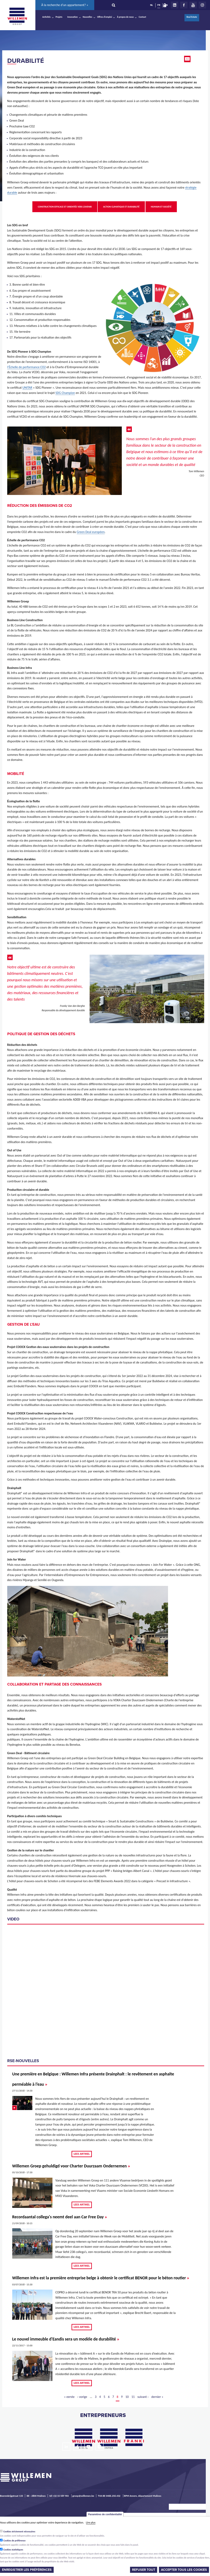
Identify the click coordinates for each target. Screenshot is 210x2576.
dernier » (157, 2397)
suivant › (143, 2397)
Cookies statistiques (13, 2549)
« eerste (69, 2397)
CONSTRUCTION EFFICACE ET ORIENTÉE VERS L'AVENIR (65, 206)
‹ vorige (82, 2397)
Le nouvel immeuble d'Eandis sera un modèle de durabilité (65, 2339)
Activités (46, 16)
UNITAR (27, 387)
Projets (59, 16)
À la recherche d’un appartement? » (64, 5)
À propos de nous (125, 16)
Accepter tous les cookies (184, 2570)
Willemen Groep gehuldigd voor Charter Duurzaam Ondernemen (71, 2166)
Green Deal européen (91, 532)
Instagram (202, 5)
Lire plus (90, 2522)
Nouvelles (87, 16)
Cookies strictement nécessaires (19, 2531)
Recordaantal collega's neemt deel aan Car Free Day (59, 2217)
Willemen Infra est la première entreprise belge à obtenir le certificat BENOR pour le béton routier (100, 2278)
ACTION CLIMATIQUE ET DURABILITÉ (121, 206)
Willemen (17, 16)
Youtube (193, 5)
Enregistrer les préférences (27, 2570)
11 (133, 2397)
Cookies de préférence (14, 2540)
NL (151, 5)
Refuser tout (143, 2570)
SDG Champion (65, 393)
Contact (142, 16)
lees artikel (82, 2154)
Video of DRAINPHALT (105, 1990)
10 (127, 2397)
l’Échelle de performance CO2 (26, 367)
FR (158, 5)
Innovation (72, 16)
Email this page (187, 59)
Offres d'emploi (104, 16)
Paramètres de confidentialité (105, 2514)
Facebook (183, 5)
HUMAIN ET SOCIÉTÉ (161, 206)
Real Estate (191, 16)
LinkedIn (174, 5)
